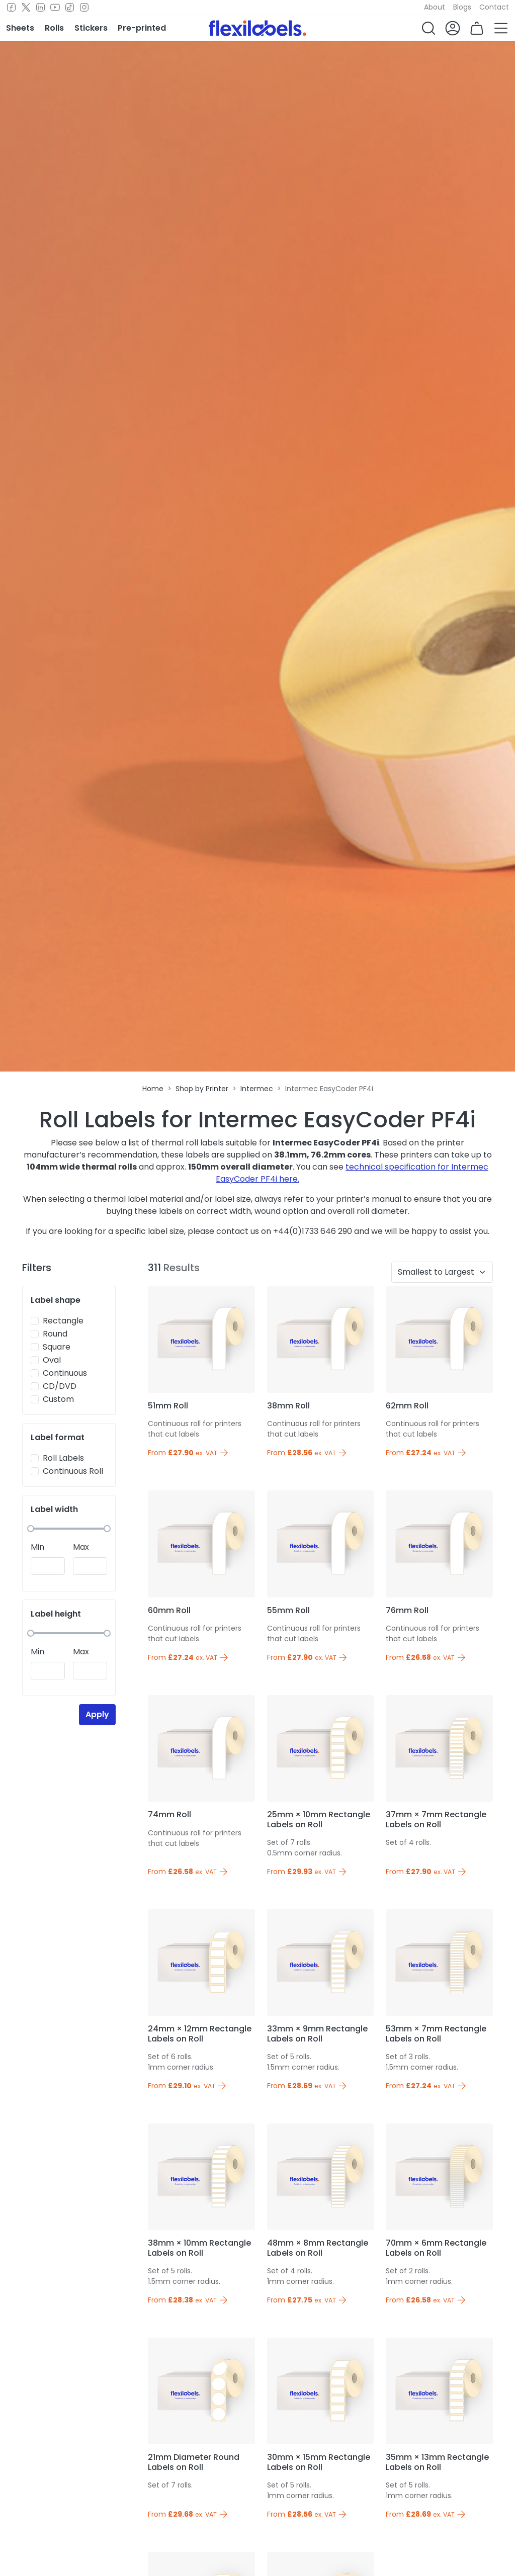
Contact (494, 7)
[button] (428, 28)
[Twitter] (26, 7)
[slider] (30, 1528)
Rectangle (63, 1320)
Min (37, 1547)
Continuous (65, 1373)
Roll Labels (63, 1458)
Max (81, 1547)
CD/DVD (59, 1386)
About (434, 7)
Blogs (462, 7)
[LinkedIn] (40, 7)
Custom (58, 1399)
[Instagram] (84, 7)
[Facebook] (11, 7)
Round (55, 1334)
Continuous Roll (73, 1471)
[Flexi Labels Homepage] (257, 28)
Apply (97, 1714)
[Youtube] (55, 7)
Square (56, 1347)
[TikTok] (69, 7)
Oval (52, 1360)
